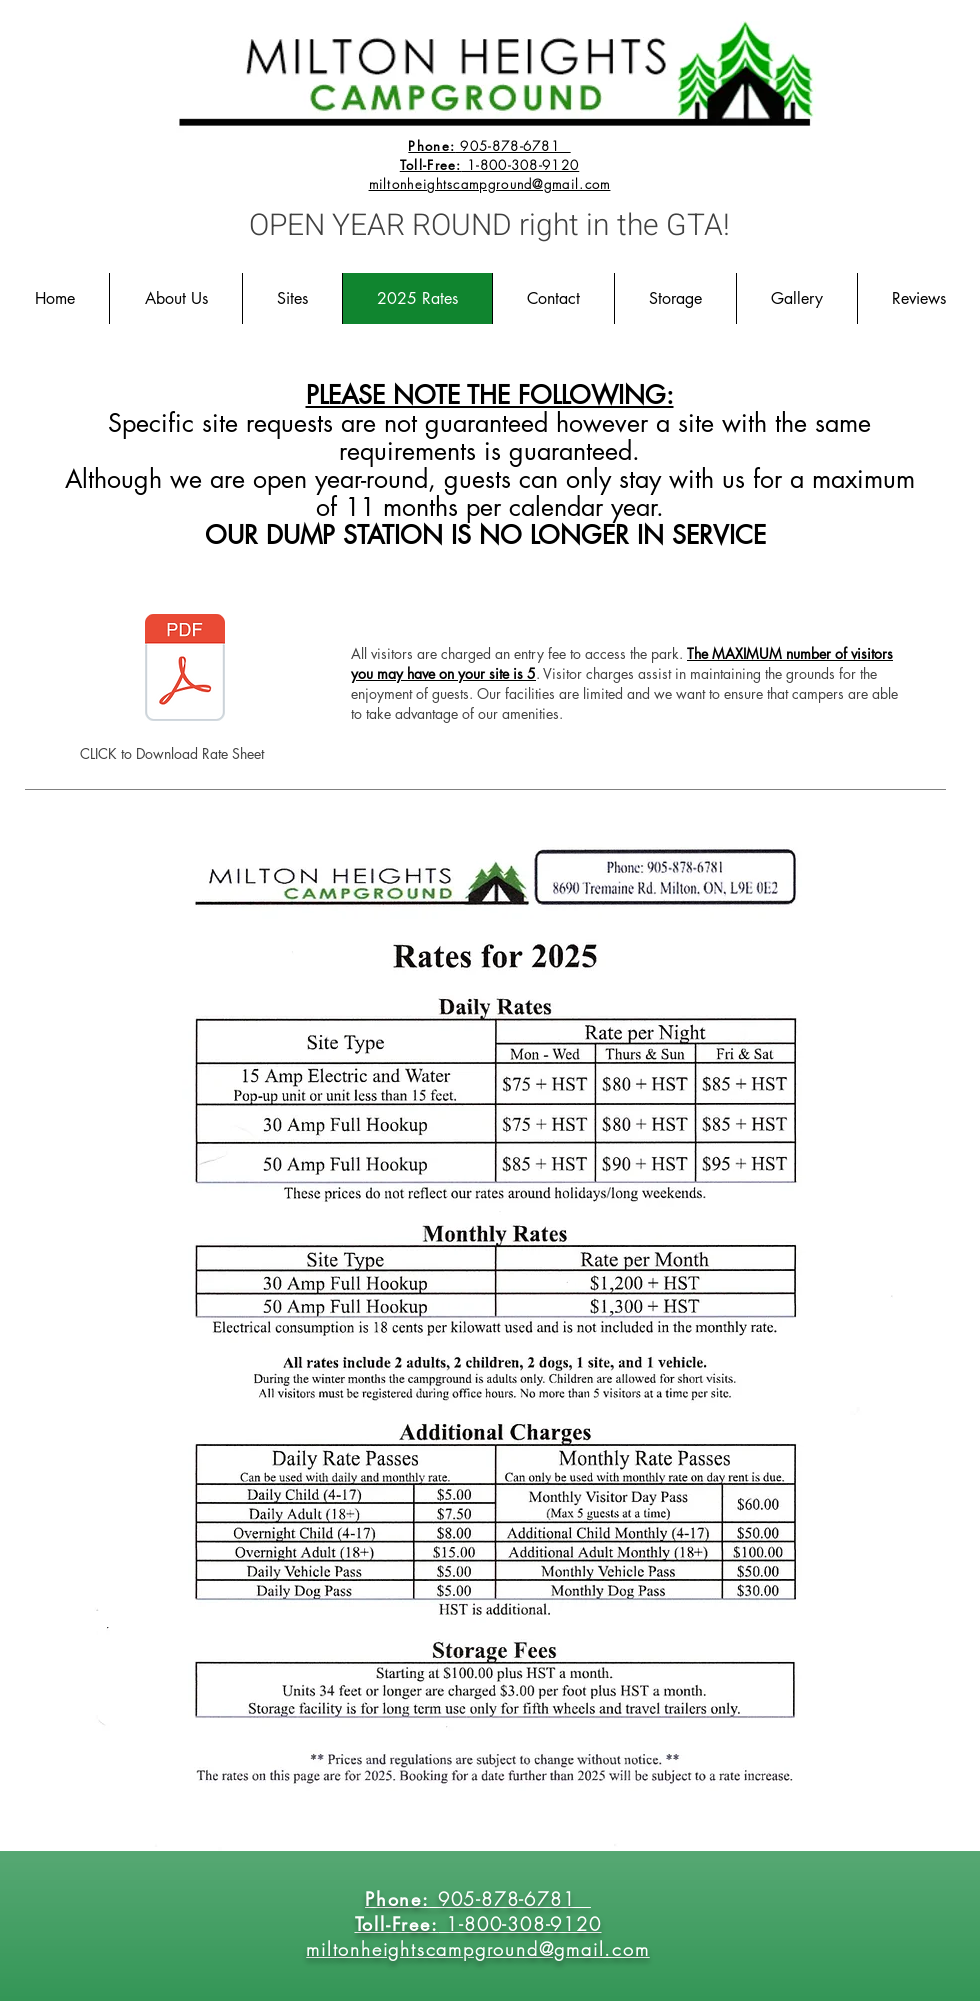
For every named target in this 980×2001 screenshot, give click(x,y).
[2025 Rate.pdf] (185, 669)
